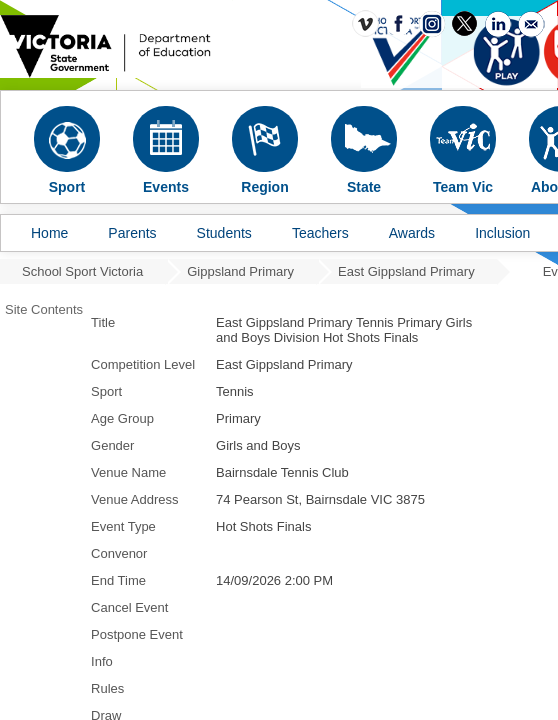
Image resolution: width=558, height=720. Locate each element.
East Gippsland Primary (406, 271)
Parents (132, 233)
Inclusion (502, 233)
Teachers (320, 233)
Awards (412, 233)
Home (49, 233)
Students (224, 233)
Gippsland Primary (240, 271)
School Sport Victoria (82, 271)
